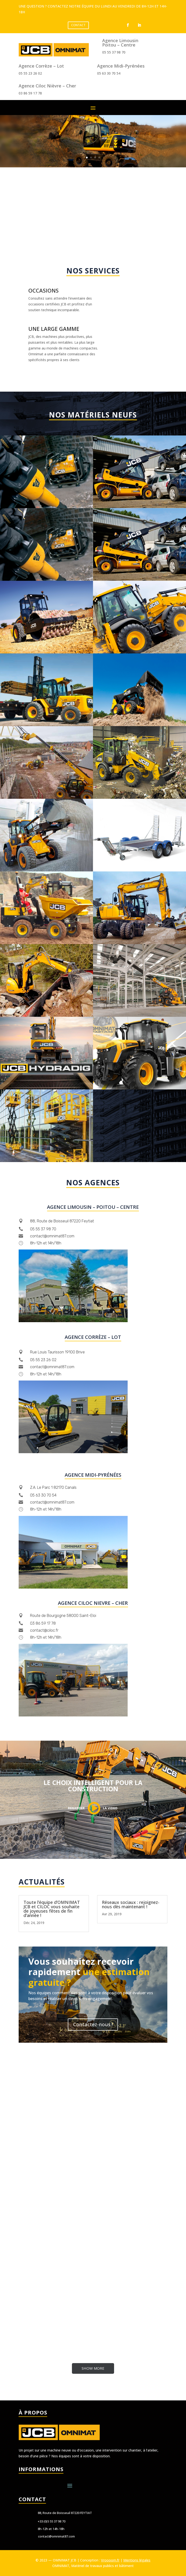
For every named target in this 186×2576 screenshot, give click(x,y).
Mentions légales (136, 2560)
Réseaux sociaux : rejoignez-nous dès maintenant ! (130, 1904)
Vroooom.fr (110, 2560)
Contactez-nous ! (93, 2024)
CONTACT (78, 25)
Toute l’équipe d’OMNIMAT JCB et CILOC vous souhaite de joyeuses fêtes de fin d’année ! (51, 1908)
